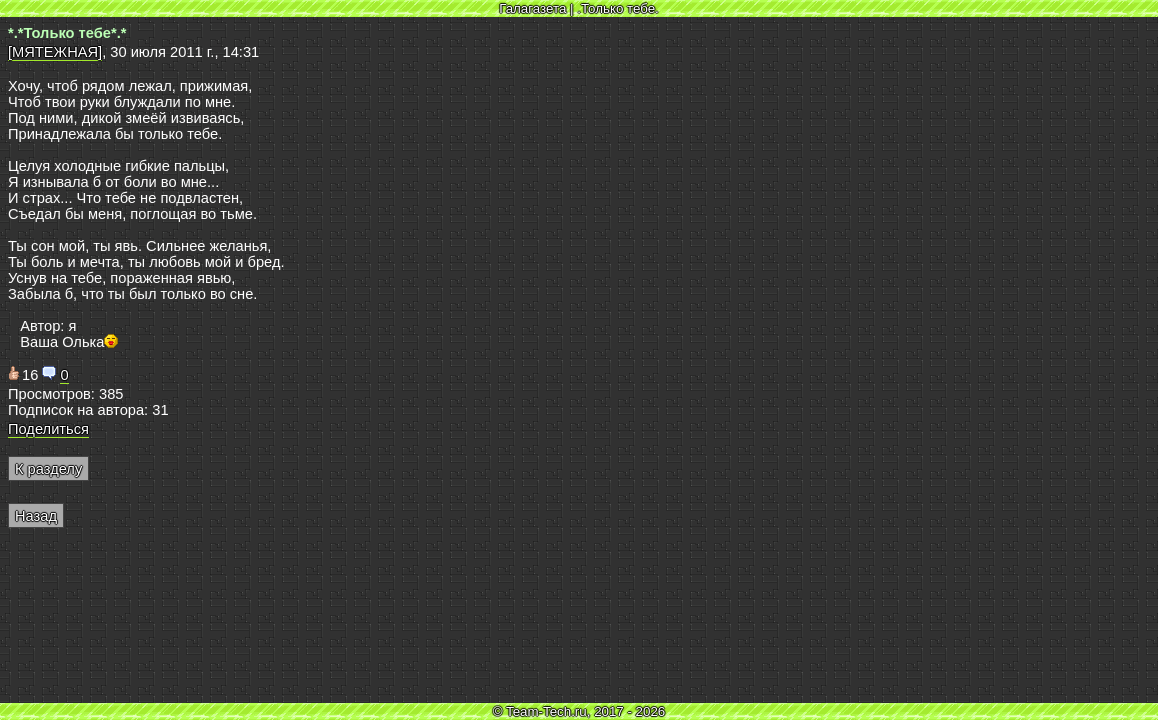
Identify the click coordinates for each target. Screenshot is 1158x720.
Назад (36, 516)
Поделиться (48, 429)
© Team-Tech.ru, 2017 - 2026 (579, 711)
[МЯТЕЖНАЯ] (55, 52)
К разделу (48, 469)
